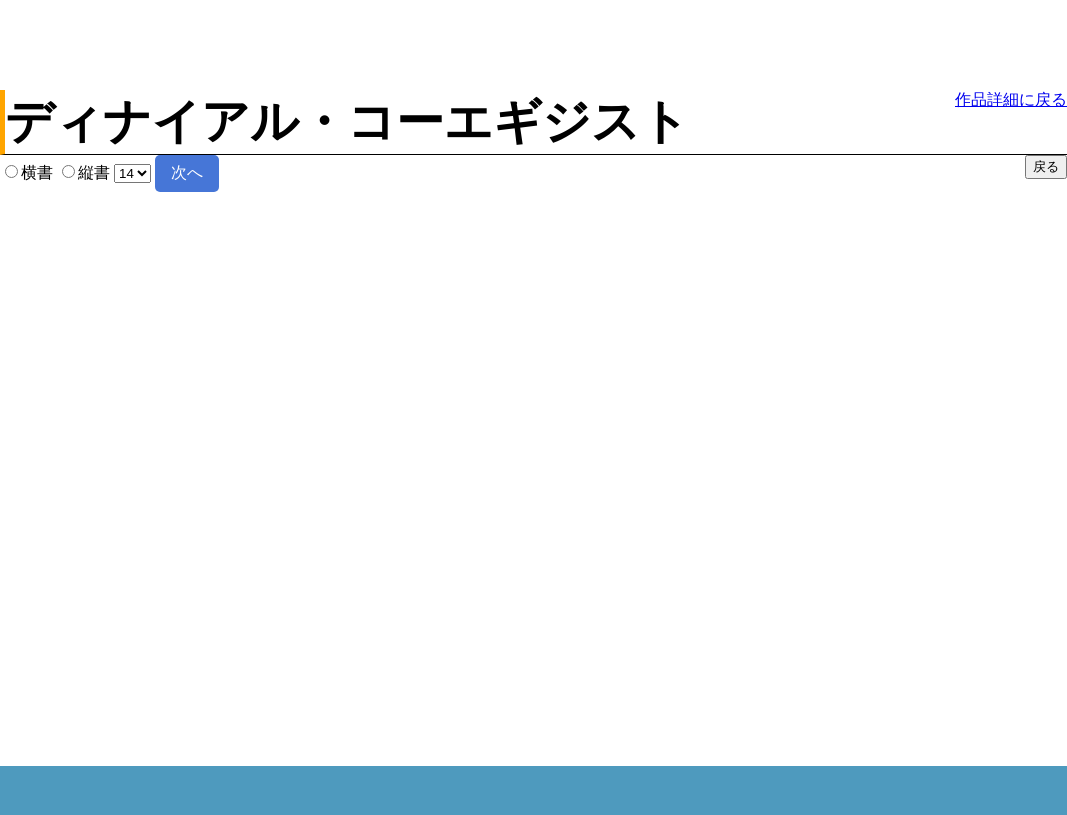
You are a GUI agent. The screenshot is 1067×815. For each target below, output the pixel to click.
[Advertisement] (531, 45)
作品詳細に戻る (1011, 99)
